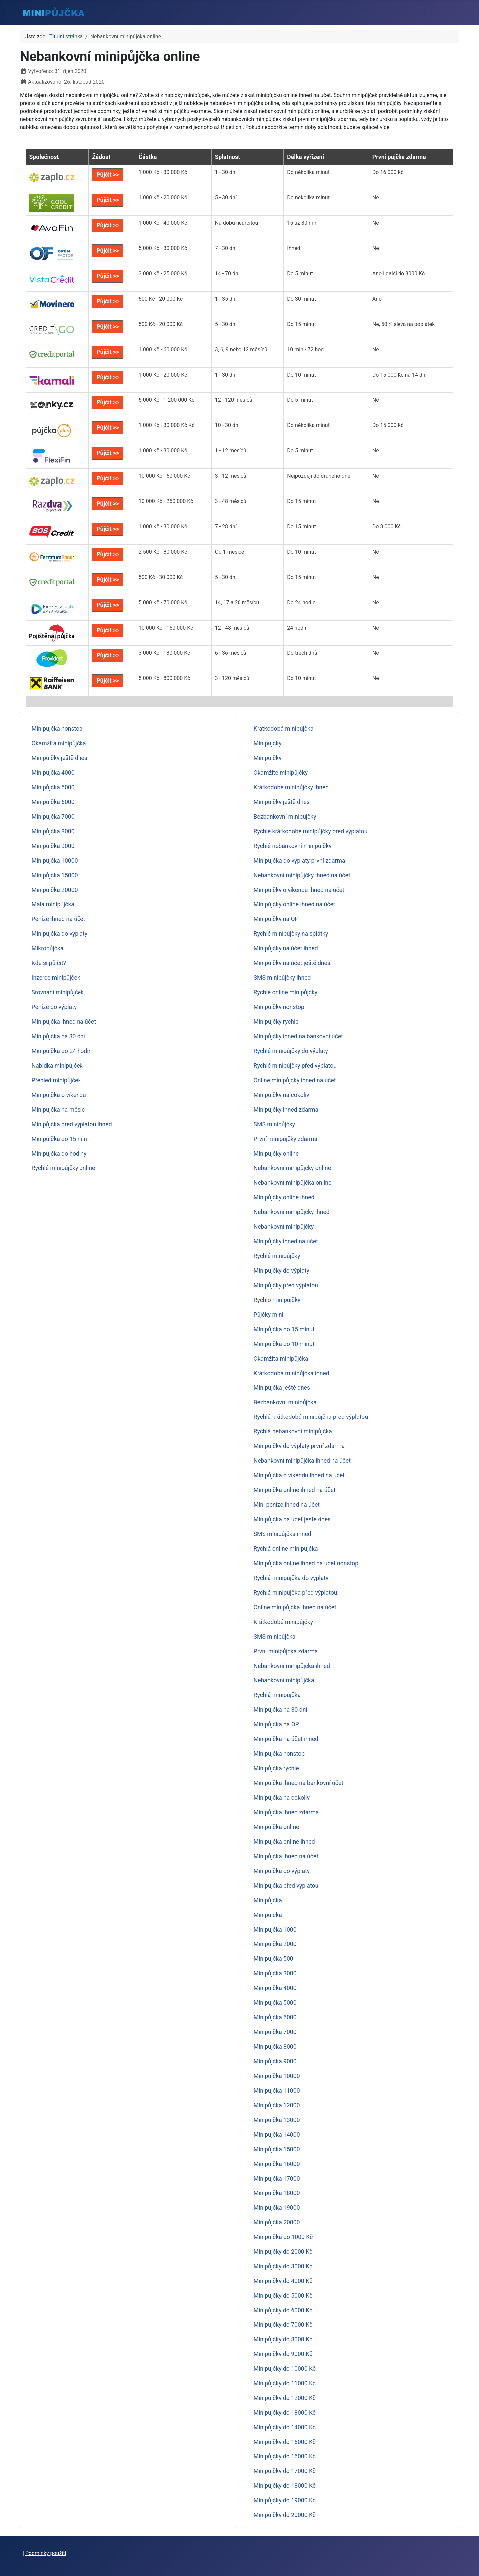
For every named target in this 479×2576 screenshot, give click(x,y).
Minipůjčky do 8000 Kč (283, 2339)
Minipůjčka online (276, 1827)
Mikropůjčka (48, 948)
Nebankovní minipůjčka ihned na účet (302, 1460)
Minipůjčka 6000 (53, 802)
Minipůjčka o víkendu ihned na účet (299, 1475)
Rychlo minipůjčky (277, 1300)
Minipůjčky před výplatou (286, 1285)
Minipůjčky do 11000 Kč (285, 2383)
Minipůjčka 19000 (277, 2207)
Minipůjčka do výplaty (59, 933)
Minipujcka (268, 1915)
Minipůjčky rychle (276, 1021)
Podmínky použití (45, 2553)
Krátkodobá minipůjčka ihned (291, 1373)
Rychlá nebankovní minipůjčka (293, 1431)
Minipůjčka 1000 (275, 1929)
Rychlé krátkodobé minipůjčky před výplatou (311, 831)
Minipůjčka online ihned (284, 1841)
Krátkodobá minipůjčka (284, 728)
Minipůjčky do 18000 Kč (285, 2485)
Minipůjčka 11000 (277, 2090)
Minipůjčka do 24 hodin (62, 1051)
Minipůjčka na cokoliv (282, 1797)
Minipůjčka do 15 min (59, 1139)
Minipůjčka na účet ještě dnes (292, 1519)
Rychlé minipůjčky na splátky (291, 933)
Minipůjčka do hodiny (59, 1153)
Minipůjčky (268, 758)
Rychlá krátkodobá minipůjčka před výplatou (311, 1417)
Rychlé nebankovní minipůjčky (293, 846)
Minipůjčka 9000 (53, 846)
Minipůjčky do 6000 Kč (283, 2310)
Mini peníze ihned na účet (287, 1504)
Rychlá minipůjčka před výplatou (295, 1592)
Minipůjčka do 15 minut (284, 1329)
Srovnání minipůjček (58, 992)
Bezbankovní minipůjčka (285, 1402)
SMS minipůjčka (275, 1636)
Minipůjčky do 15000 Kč (285, 2442)
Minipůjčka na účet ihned (286, 1739)
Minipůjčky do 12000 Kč (285, 2398)
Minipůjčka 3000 (275, 1973)
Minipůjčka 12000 (277, 2105)
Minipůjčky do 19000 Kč (285, 2500)
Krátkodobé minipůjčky (283, 1622)
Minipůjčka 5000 (53, 787)
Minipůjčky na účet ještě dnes (292, 963)
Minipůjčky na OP (276, 919)
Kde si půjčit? (49, 963)
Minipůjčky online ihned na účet (294, 904)
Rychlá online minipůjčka (286, 1548)
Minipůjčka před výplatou (286, 1885)
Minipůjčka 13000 (277, 2120)
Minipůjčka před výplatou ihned (72, 1124)
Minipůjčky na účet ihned (286, 948)
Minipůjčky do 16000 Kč (285, 2456)
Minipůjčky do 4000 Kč (283, 2281)
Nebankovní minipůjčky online (292, 1168)
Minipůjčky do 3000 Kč (283, 2266)
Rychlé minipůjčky (277, 1256)
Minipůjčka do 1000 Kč (283, 2237)
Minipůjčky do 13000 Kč (285, 2412)
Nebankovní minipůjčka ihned (292, 1666)
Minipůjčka (268, 1900)
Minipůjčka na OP (276, 1724)
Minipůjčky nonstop (279, 1007)
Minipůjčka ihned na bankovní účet (298, 1783)
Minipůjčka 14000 (277, 2134)
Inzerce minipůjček (56, 977)
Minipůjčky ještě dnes (59, 758)
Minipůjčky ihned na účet (286, 1241)
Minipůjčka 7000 (53, 816)
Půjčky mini (269, 1314)
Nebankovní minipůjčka (284, 1680)
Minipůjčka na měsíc (58, 1109)
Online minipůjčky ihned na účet (295, 1080)
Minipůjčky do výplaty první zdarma (299, 1446)
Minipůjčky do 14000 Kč (285, 2427)
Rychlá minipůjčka (277, 1695)
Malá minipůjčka (53, 904)
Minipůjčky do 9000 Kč (283, 2354)
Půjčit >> (107, 174)
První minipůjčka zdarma (286, 1651)
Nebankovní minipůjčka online (293, 1182)
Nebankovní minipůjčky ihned (292, 1212)
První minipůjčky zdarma (286, 1139)
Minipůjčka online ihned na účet (295, 1490)
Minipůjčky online (276, 1153)
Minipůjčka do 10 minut (284, 1344)
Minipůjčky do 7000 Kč (283, 2324)
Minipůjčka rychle (276, 1768)
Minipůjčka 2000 (275, 1944)
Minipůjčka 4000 (53, 772)
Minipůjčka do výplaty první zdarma (299, 860)
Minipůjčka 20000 (55, 890)
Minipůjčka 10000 (55, 860)
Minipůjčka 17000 (277, 2178)
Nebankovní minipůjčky (284, 1226)
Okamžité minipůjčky (281, 772)
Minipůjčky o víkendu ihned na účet (299, 890)
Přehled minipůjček (56, 1080)
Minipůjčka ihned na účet (64, 1021)
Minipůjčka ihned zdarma (286, 1812)
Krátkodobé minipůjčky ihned (291, 787)
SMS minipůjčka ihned (282, 1534)
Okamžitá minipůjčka (59, 743)
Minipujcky (268, 743)
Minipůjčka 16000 (277, 2164)
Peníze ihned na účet (58, 919)
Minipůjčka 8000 (53, 831)
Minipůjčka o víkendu (59, 1095)
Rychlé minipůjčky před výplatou (295, 1065)
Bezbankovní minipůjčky (285, 816)
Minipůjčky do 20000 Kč (285, 2515)
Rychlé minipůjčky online (63, 1168)
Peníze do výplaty (54, 1007)
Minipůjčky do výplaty (281, 1270)
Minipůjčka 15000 (55, 875)
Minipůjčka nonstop (57, 728)
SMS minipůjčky (274, 1124)
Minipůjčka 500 (273, 1958)
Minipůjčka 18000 (277, 2193)
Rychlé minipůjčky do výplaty (291, 1051)
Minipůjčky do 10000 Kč (285, 2368)
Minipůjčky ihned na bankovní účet (298, 1036)
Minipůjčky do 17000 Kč (285, 2471)
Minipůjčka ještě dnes (282, 1387)
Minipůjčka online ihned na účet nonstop (306, 1563)
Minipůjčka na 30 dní (58, 1036)
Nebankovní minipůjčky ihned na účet (302, 875)
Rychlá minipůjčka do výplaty (291, 1578)
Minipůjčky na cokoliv (281, 1095)
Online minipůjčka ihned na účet (295, 1607)
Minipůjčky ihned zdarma (286, 1109)
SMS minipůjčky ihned (282, 977)
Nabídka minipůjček (57, 1065)
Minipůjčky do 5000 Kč (283, 2295)
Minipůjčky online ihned (284, 1197)
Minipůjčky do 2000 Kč (283, 2251)
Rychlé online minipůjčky (286, 992)
